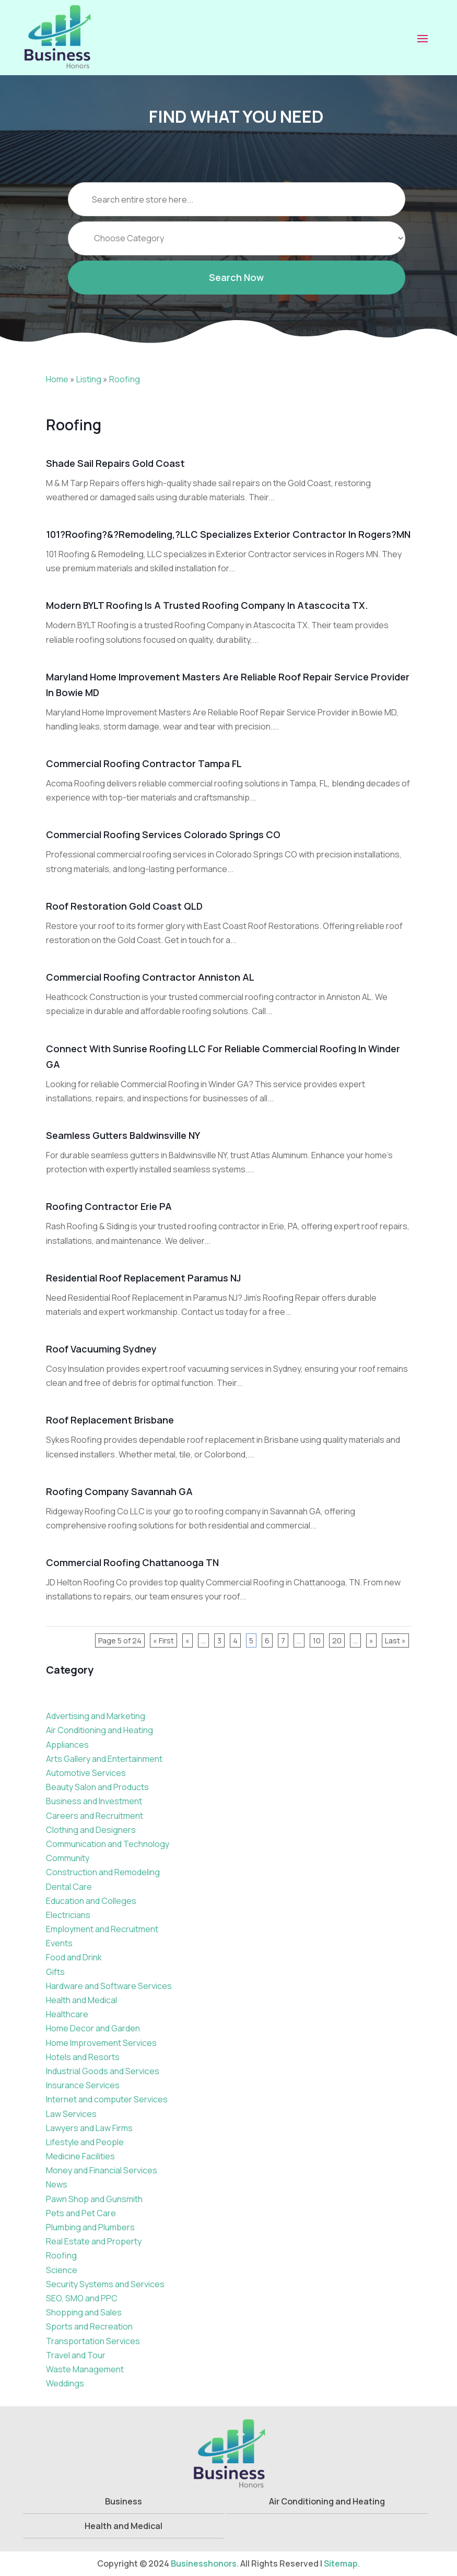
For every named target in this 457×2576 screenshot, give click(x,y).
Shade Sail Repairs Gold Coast (115, 463)
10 (317, 1640)
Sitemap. (342, 2563)
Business (123, 2501)
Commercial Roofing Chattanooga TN (132, 1562)
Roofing (124, 379)
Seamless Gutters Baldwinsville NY (123, 1135)
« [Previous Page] (187, 1640)
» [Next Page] (371, 1640)
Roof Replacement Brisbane (110, 1420)
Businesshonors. (205, 2563)
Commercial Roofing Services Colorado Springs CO (163, 834)
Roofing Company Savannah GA (119, 1491)
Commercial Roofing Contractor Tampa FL (144, 763)
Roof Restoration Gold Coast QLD (124, 906)
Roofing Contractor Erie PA (109, 1206)
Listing (88, 379)
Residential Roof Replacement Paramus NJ (143, 1278)
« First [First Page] (163, 1640)
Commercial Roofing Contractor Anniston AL (150, 977)
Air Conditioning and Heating (327, 2501)
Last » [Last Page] (395, 1640)
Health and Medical (123, 2526)
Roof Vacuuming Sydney (101, 1349)
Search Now (236, 294)
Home (57, 379)
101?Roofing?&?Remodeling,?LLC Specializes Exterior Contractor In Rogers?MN (228, 534)
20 (337, 1640)
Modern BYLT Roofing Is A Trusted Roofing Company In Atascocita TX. (207, 605)
